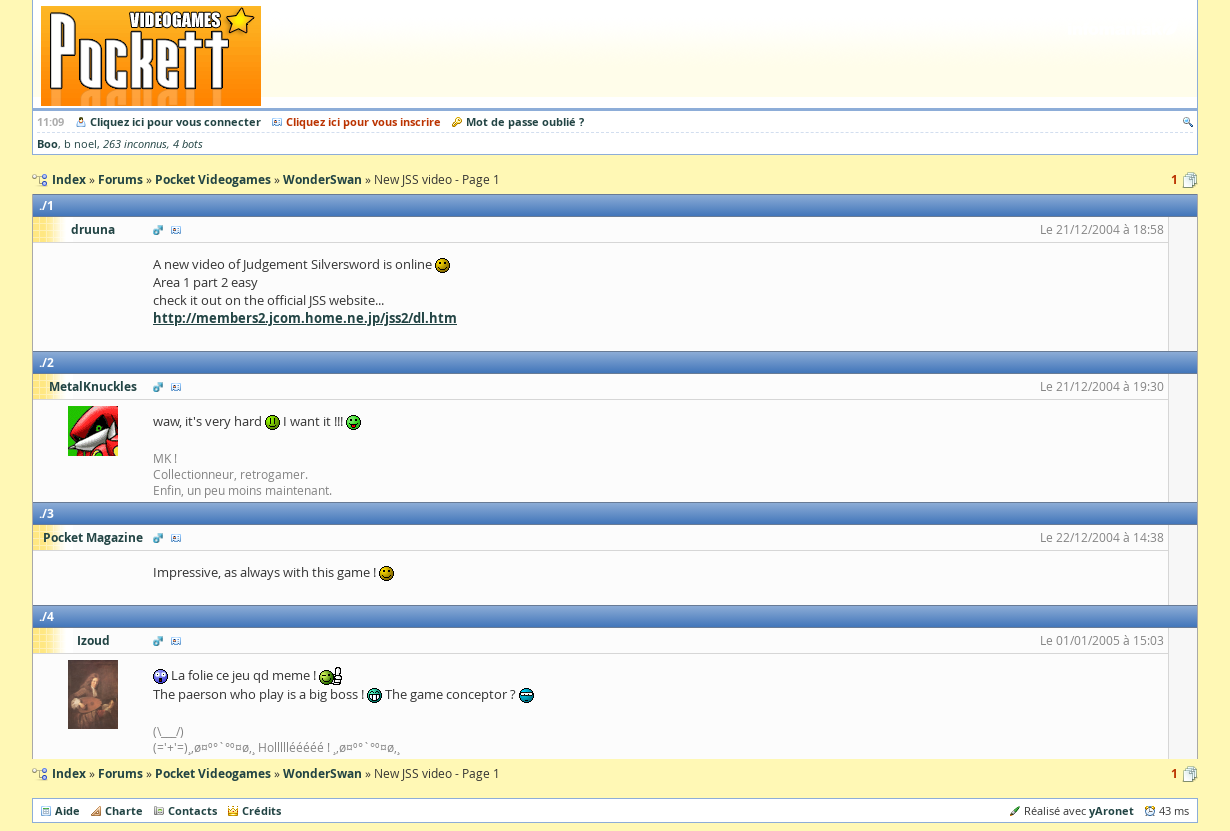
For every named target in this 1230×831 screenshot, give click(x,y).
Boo (47, 143)
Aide (67, 810)
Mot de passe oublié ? (525, 121)
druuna (93, 229)
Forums (120, 773)
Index (69, 773)
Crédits (261, 810)
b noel (80, 144)
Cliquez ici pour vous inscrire (363, 121)
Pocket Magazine (93, 537)
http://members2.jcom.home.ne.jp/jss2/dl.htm (305, 318)
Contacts (192, 810)
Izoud (93, 640)
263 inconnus (135, 144)
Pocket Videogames (213, 773)
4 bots (188, 144)
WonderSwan (322, 773)
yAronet (1111, 810)
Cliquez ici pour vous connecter (175, 121)
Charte (124, 810)
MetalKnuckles (93, 386)
